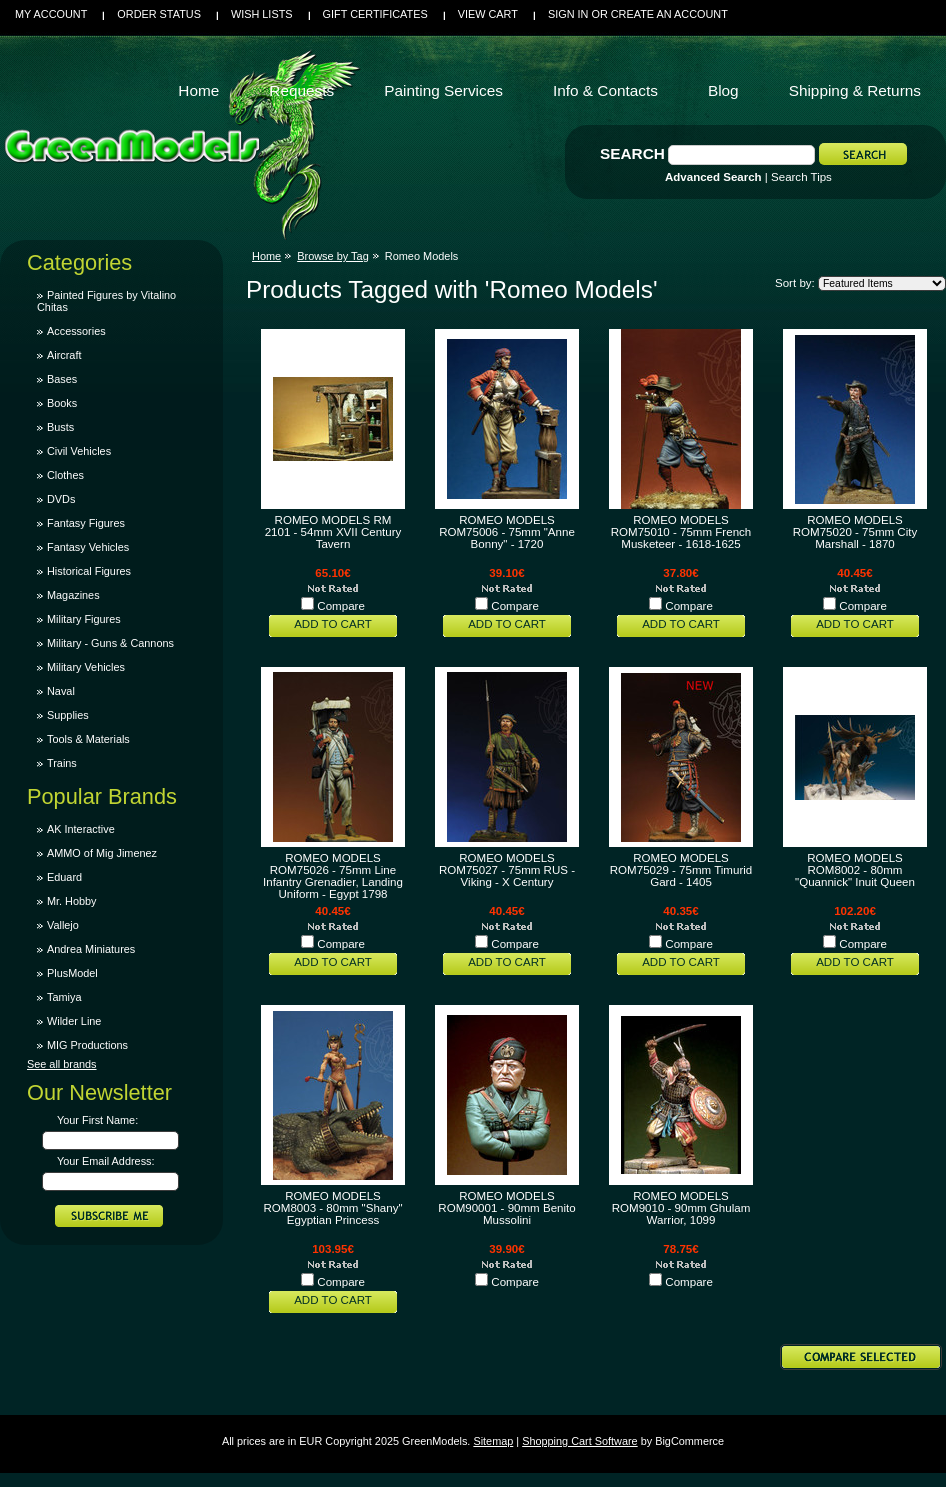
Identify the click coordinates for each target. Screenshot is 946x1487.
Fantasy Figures (86, 523)
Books (62, 403)
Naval (61, 691)
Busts (60, 427)
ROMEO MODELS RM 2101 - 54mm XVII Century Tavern (333, 532)
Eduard (64, 877)
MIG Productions (87, 1045)
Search (632, 153)
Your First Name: (97, 1120)
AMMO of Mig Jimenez (102, 853)
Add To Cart (333, 624)
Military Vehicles (86, 667)
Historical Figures (89, 571)
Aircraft (64, 355)
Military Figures (84, 619)
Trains (62, 763)
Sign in (568, 14)
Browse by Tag (333, 256)
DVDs (61, 499)
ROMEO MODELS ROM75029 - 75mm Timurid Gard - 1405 (681, 870)
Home (266, 256)
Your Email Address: (106, 1161)
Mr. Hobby (72, 901)
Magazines (73, 595)
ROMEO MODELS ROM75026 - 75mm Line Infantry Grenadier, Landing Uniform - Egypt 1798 (333, 876)
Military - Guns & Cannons (110, 643)
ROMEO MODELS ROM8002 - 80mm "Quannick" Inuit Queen (855, 870)
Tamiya (64, 997)
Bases (62, 379)
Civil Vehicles (79, 451)
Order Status (159, 14)
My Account (51, 14)
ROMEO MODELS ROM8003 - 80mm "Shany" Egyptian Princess (332, 1208)
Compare (341, 606)
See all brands (62, 1064)
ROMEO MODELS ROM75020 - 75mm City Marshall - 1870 (855, 532)
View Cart (488, 14)
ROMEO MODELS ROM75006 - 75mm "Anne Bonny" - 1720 (507, 532)
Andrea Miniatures (91, 949)
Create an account (669, 14)
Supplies (68, 715)
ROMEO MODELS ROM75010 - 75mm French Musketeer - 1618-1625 (681, 532)
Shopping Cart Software (579, 1441)
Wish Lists (262, 14)
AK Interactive (81, 829)
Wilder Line (74, 1021)
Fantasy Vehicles (88, 547)
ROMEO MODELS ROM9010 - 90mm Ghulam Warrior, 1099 (681, 1208)
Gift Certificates (375, 14)
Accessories (76, 331)
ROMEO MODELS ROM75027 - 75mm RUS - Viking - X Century (507, 870)
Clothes (65, 475)
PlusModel (72, 973)
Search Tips (801, 177)
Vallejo (63, 925)
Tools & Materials (88, 739)
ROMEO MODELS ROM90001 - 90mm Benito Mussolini (506, 1208)
